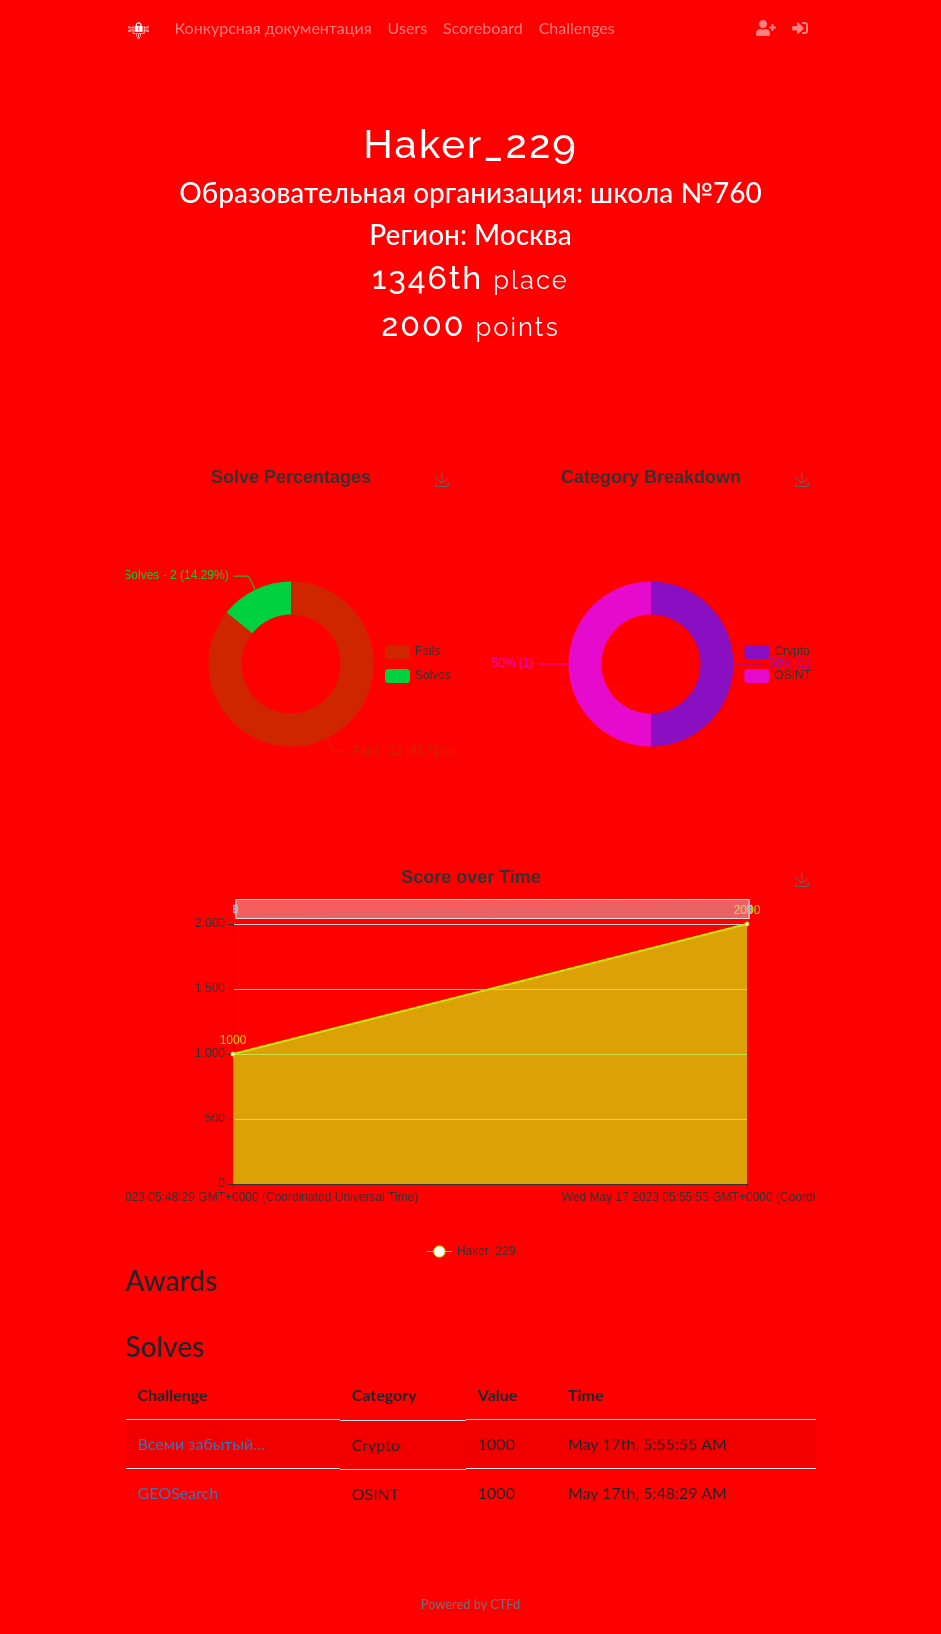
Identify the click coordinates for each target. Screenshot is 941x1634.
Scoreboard (483, 27)
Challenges (577, 27)
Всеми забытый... (201, 1443)
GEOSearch (178, 1492)
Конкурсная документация (273, 27)
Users (407, 27)
